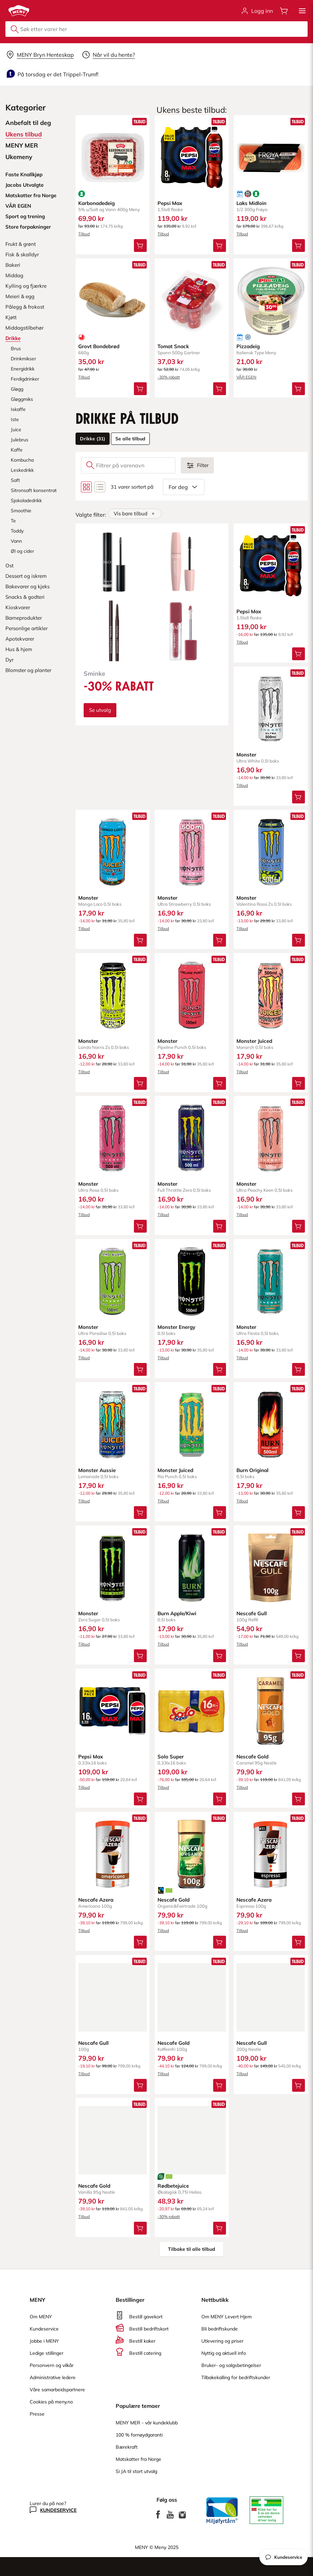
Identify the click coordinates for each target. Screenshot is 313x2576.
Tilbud (84, 233)
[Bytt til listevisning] (99, 487)
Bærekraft (127, 2447)
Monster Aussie (97, 1470)
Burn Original (252, 1470)
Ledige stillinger (46, 2353)
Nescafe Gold (252, 1756)
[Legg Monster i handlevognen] (298, 796)
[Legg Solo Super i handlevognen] (219, 1798)
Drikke (92, 439)
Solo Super (171, 1756)
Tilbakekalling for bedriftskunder (235, 2377)
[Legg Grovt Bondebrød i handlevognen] (140, 389)
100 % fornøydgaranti (139, 2435)
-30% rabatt (169, 377)
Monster (246, 754)
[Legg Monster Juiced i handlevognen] (298, 1083)
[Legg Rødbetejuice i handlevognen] (219, 2228)
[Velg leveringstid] (108, 55)
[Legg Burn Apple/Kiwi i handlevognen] (219, 1656)
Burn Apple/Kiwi (177, 1613)
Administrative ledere (53, 2377)
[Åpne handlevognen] (284, 11)
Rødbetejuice (173, 2186)
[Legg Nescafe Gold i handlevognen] (298, 1798)
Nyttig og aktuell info (223, 2353)
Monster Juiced (254, 1040)
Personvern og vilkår (52, 2365)
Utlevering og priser (222, 2341)
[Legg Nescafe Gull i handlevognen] (298, 1656)
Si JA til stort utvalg (136, 2471)
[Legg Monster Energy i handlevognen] (219, 1369)
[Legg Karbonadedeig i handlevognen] (140, 245)
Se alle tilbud (130, 439)
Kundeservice (44, 2329)
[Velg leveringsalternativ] (40, 55)
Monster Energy (176, 1327)
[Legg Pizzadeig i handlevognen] (298, 389)
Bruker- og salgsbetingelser (231, 2365)
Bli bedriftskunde (219, 2329)
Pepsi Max (170, 203)
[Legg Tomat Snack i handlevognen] (219, 389)
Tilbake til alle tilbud (191, 2249)
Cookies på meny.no (51, 2402)
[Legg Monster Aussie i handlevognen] (140, 1512)
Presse (37, 2414)
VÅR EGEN (246, 377)
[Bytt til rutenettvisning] (86, 487)
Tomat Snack (173, 346)
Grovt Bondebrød (98, 346)
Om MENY (41, 2317)
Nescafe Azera (95, 1899)
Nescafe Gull (251, 1613)
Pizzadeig (248, 346)
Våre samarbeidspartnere (57, 2390)
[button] (302, 11)
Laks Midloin (251, 203)
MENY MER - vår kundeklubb (147, 2423)
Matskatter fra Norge (138, 2459)
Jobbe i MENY (44, 2341)
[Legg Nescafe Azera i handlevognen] (140, 1942)
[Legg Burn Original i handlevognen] (298, 1512)
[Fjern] (153, 513)
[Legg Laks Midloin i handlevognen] (298, 245)
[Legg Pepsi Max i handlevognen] (219, 245)
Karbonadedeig (96, 203)
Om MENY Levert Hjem (226, 2317)
